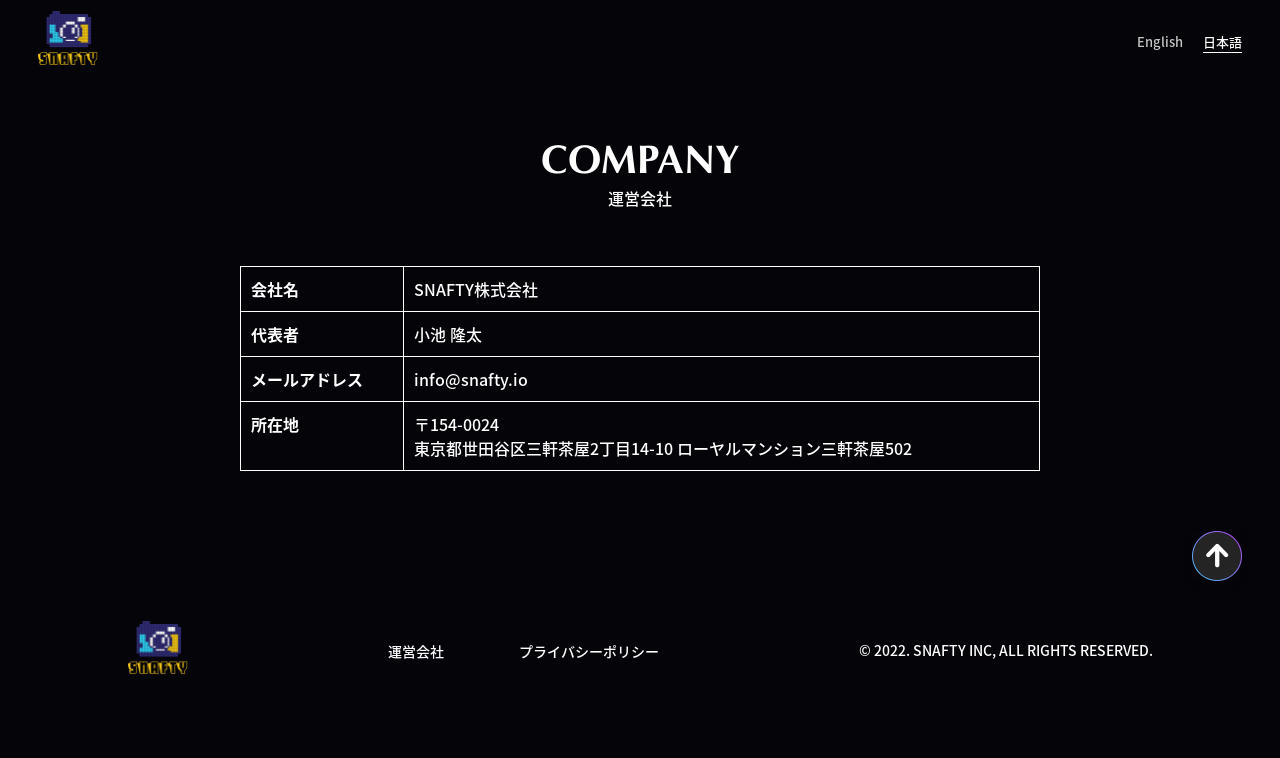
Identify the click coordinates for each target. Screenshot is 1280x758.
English (1160, 41)
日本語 (1222, 41)
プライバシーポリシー (589, 651)
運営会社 (416, 651)
